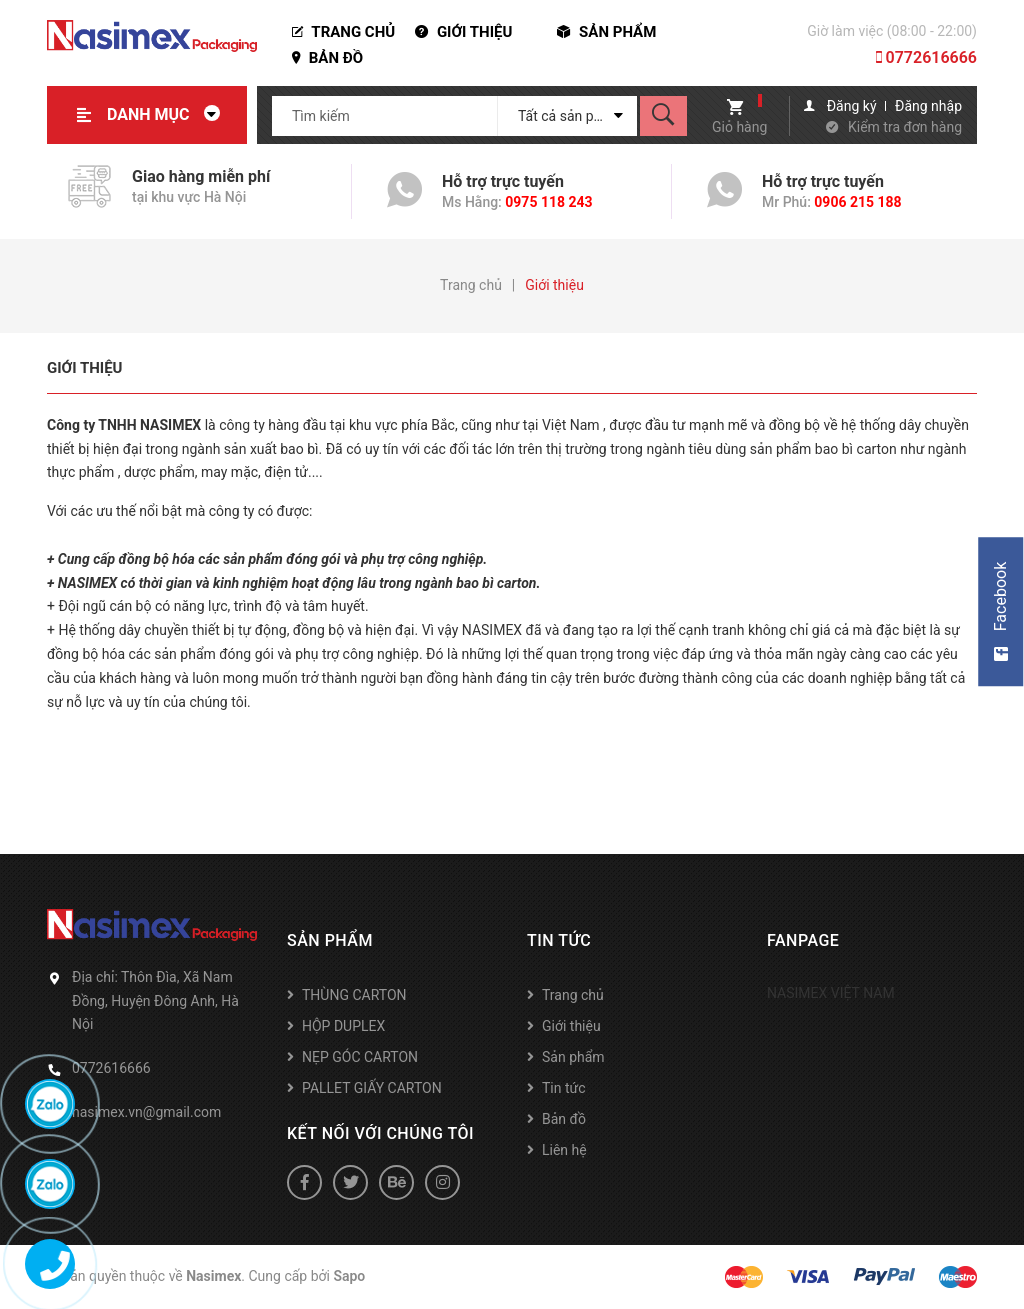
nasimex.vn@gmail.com (146, 1112)
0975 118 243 (548, 202)
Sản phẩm (606, 32)
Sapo (349, 1276)
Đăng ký (852, 106)
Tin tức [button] (559, 940)
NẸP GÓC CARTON (360, 1057)
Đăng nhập (928, 106)
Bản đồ (327, 58)
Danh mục (169, 114)
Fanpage (803, 940)
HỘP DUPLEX (343, 1026)
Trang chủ (343, 32)
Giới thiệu (463, 32)
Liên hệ (564, 1150)
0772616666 (926, 57)
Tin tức (564, 1088)
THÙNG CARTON (354, 995)
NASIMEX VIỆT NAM (831, 993)
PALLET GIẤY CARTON (372, 1088)
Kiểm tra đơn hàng (905, 127)
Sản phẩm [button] (330, 940)
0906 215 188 (857, 202)
